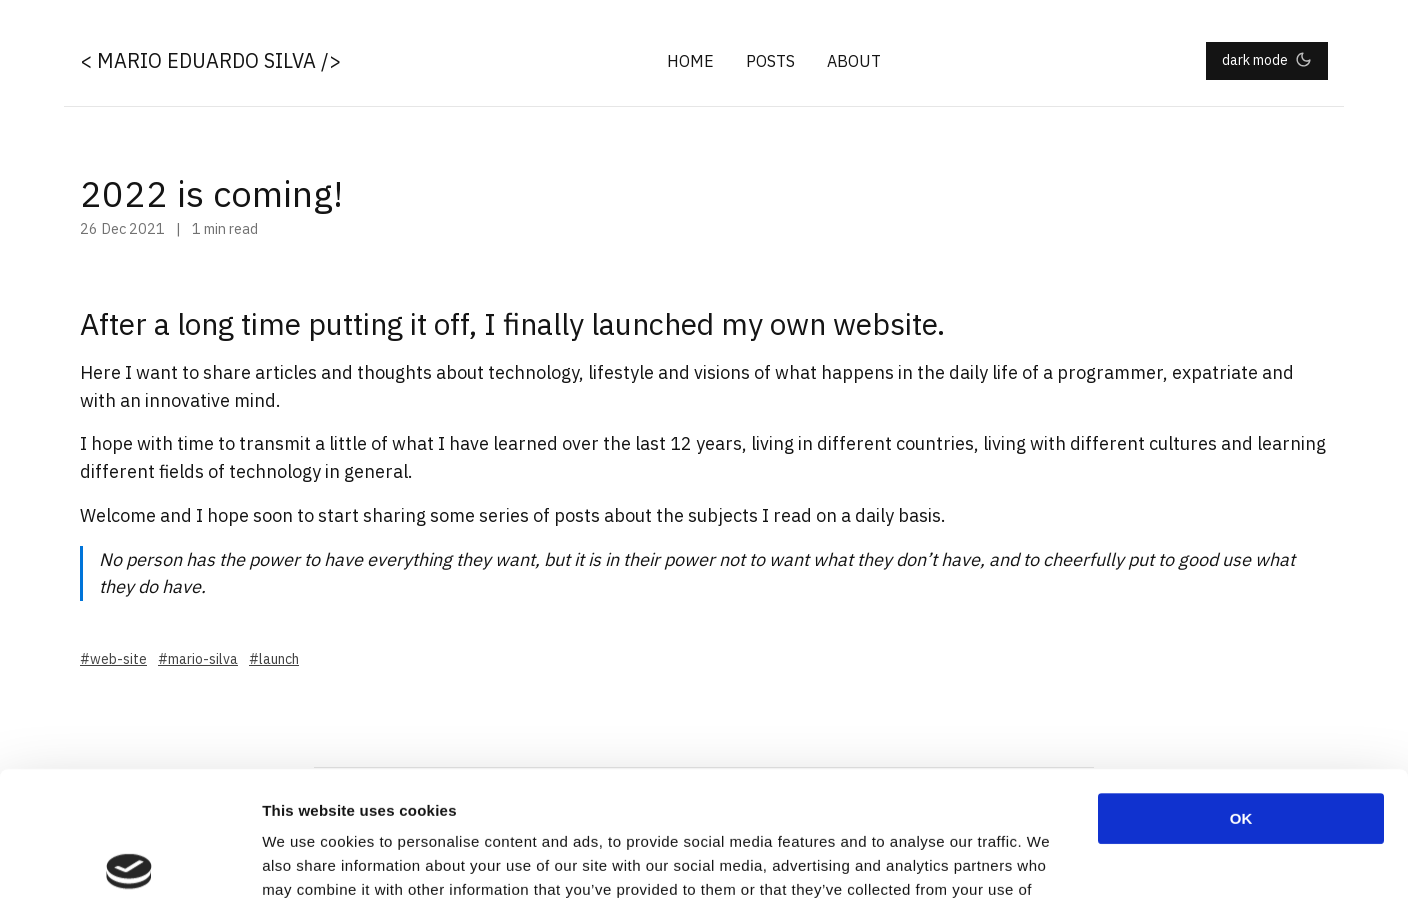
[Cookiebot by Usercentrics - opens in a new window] (129, 865)
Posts (770, 61)
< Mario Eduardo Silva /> (210, 60)
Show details (1049, 864)
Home (690, 61)
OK (1241, 688)
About (854, 61)
